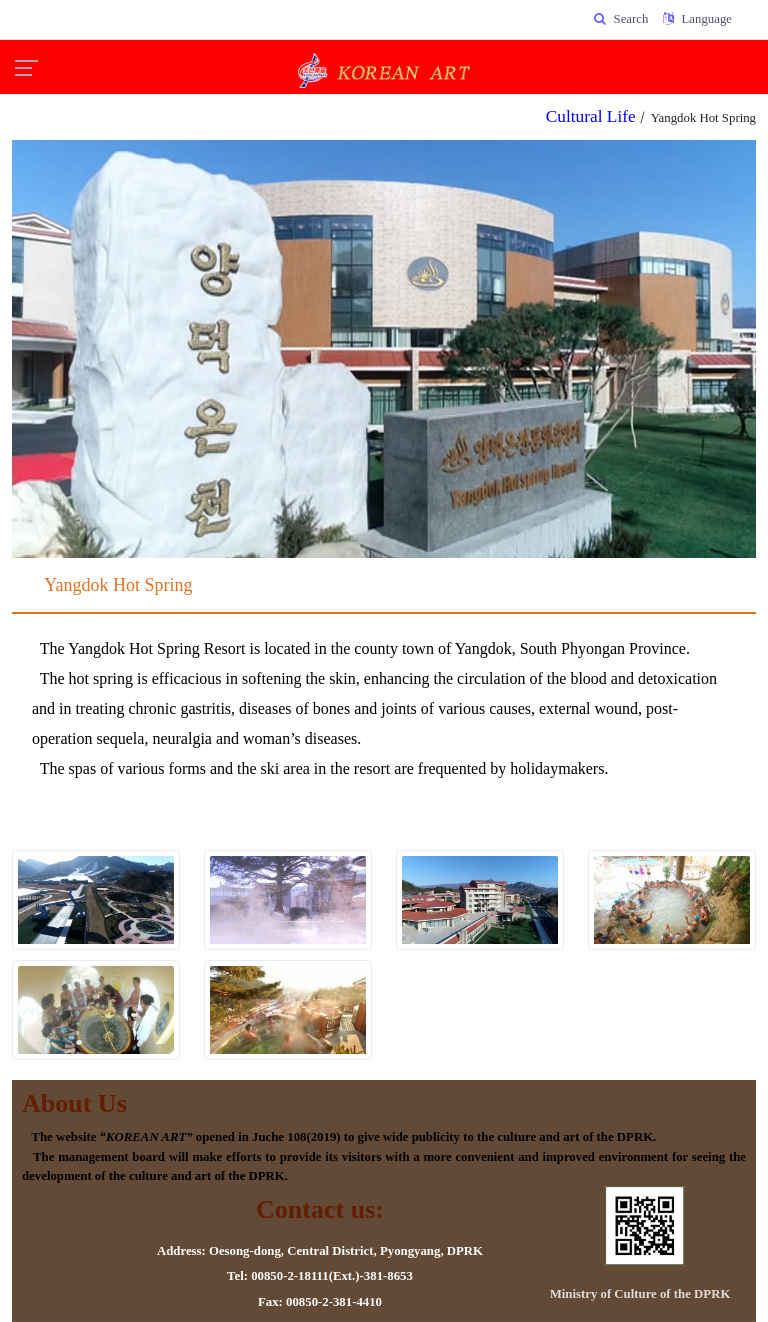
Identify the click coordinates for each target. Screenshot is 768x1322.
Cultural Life (591, 116)
